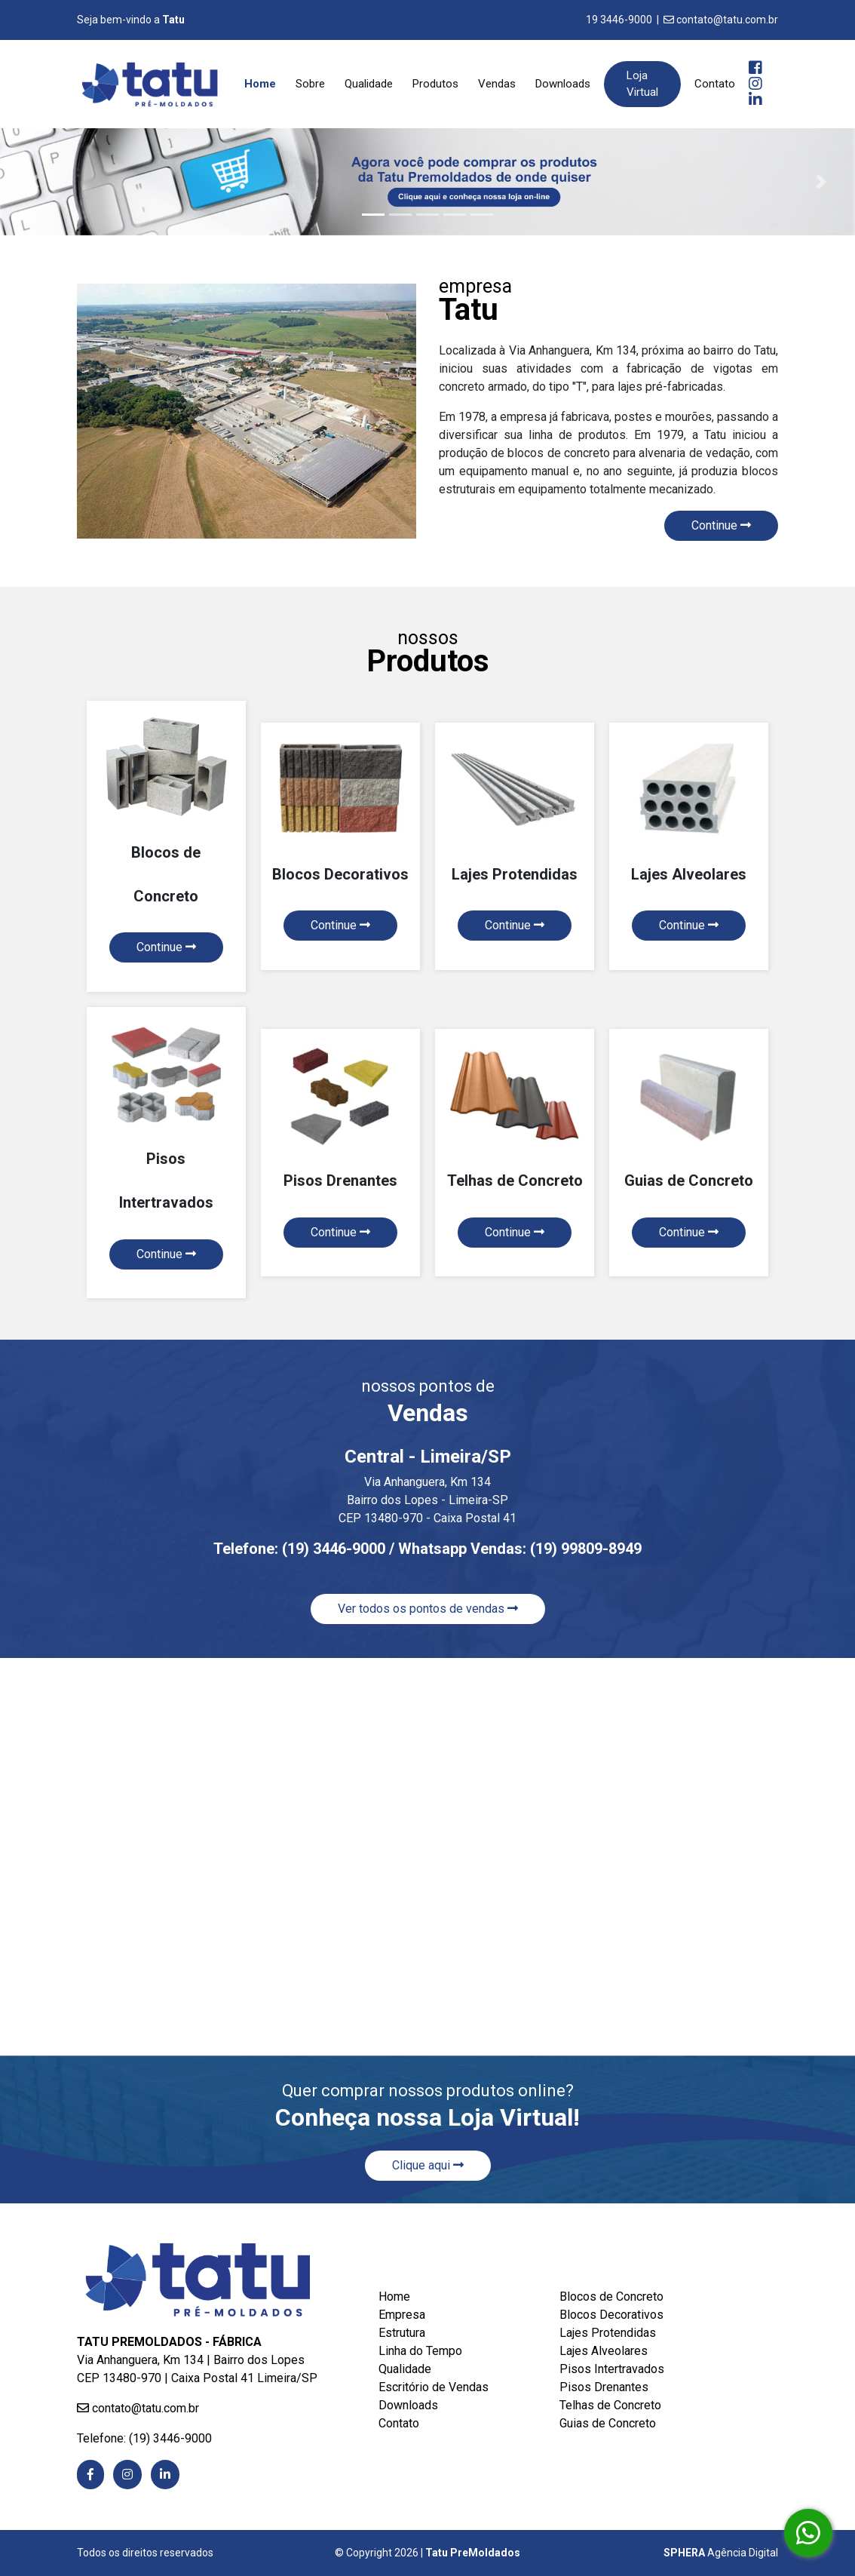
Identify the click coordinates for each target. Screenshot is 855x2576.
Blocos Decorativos (611, 2314)
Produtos (435, 84)
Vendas (497, 84)
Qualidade (369, 84)
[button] (34, 181)
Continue (721, 525)
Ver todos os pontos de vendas (428, 1608)
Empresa (401, 2314)
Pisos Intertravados (611, 2369)
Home (263, 83)
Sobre (310, 84)
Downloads (562, 84)
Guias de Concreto (607, 2423)
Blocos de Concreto (611, 2296)
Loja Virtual (642, 84)
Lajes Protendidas (607, 2333)
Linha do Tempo (420, 2351)
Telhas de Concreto (610, 2405)
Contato (714, 84)
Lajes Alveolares (603, 2351)
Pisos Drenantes (603, 2387)
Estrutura (401, 2333)
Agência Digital (720, 2553)
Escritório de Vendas (433, 2387)
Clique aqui (428, 2165)
